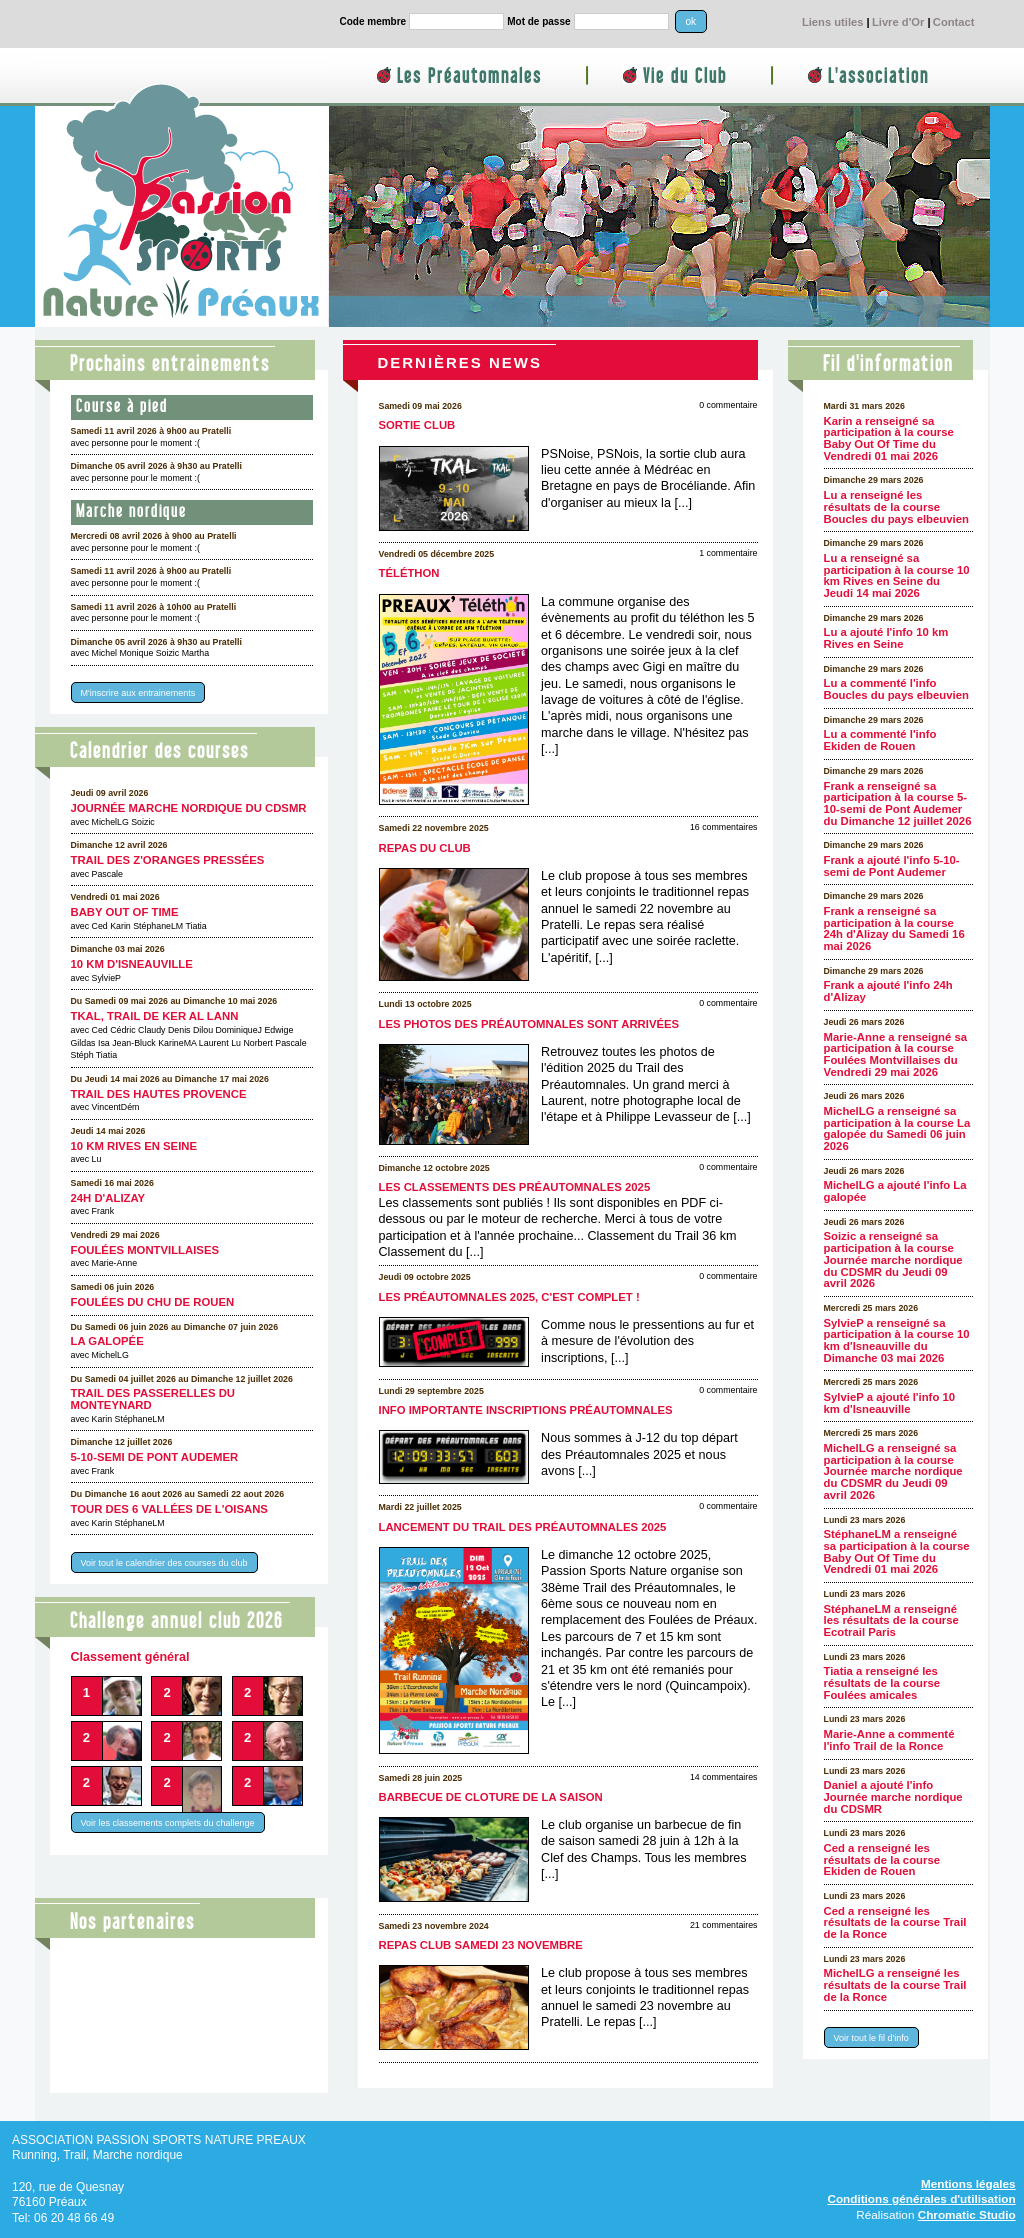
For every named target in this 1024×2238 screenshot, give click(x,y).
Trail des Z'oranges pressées (168, 860)
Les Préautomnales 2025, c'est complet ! (509, 1297)
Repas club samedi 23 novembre (481, 1945)
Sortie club (417, 425)
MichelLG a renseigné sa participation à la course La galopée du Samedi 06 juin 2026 (897, 1128)
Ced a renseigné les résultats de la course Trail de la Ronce (895, 1922)
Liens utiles (833, 22)
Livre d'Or (898, 22)
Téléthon (409, 573)
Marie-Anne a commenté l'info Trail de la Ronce (889, 1740)
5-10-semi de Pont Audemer (155, 1457)
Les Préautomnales (469, 76)
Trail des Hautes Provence (159, 1094)
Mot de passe (538, 21)
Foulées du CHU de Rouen (153, 1302)
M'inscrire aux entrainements (138, 693)
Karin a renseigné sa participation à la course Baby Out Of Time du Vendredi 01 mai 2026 (889, 438)
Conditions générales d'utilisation (921, 2198)
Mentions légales (968, 2183)
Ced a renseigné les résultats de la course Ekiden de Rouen (882, 1859)
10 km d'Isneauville (132, 964)
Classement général (130, 1657)
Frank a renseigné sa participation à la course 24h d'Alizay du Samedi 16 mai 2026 (894, 928)
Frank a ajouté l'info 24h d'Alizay (888, 991)
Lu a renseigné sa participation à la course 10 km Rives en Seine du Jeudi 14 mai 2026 (897, 575)
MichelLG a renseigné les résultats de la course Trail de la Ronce (895, 1984)
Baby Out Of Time (125, 912)
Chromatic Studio (967, 2214)
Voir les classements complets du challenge (168, 1823)
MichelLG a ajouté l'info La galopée (895, 1191)
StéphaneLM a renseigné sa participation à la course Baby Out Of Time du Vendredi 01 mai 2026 (897, 1551)
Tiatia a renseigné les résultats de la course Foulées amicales (882, 1682)
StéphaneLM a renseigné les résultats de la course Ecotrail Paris (891, 1620)
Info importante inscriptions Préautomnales (526, 1410)
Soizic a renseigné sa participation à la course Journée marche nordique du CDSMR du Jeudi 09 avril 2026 (893, 1259)
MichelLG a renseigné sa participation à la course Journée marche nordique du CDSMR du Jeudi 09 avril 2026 (893, 1471)
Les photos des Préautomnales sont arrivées (529, 1024)
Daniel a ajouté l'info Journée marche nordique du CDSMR (893, 1796)
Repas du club (425, 848)
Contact (954, 22)
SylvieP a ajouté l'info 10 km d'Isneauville (890, 1403)
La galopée (107, 1341)
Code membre (373, 21)
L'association (878, 76)
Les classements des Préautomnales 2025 (515, 1187)
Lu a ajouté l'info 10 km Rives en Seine (886, 638)
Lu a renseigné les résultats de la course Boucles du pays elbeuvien (896, 506)
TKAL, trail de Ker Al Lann (155, 1016)
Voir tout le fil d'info (871, 2037)
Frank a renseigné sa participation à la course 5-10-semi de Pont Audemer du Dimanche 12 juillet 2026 (898, 803)
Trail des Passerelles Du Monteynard (153, 1399)
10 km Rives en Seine (134, 1146)
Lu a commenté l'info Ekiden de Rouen (880, 740)
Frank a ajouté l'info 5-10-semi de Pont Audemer (892, 866)
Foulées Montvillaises (145, 1250)
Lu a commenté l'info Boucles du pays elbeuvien (896, 689)
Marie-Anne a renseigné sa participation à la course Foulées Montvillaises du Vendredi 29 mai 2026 (896, 1054)
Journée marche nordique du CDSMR (189, 808)
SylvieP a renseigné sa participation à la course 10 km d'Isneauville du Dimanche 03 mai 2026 (897, 1340)
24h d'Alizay (108, 1198)
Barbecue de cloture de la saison (491, 1797)
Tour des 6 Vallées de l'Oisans (169, 1509)
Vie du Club (685, 76)
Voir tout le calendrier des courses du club (164, 1562)
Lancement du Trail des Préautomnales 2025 (523, 1527)
